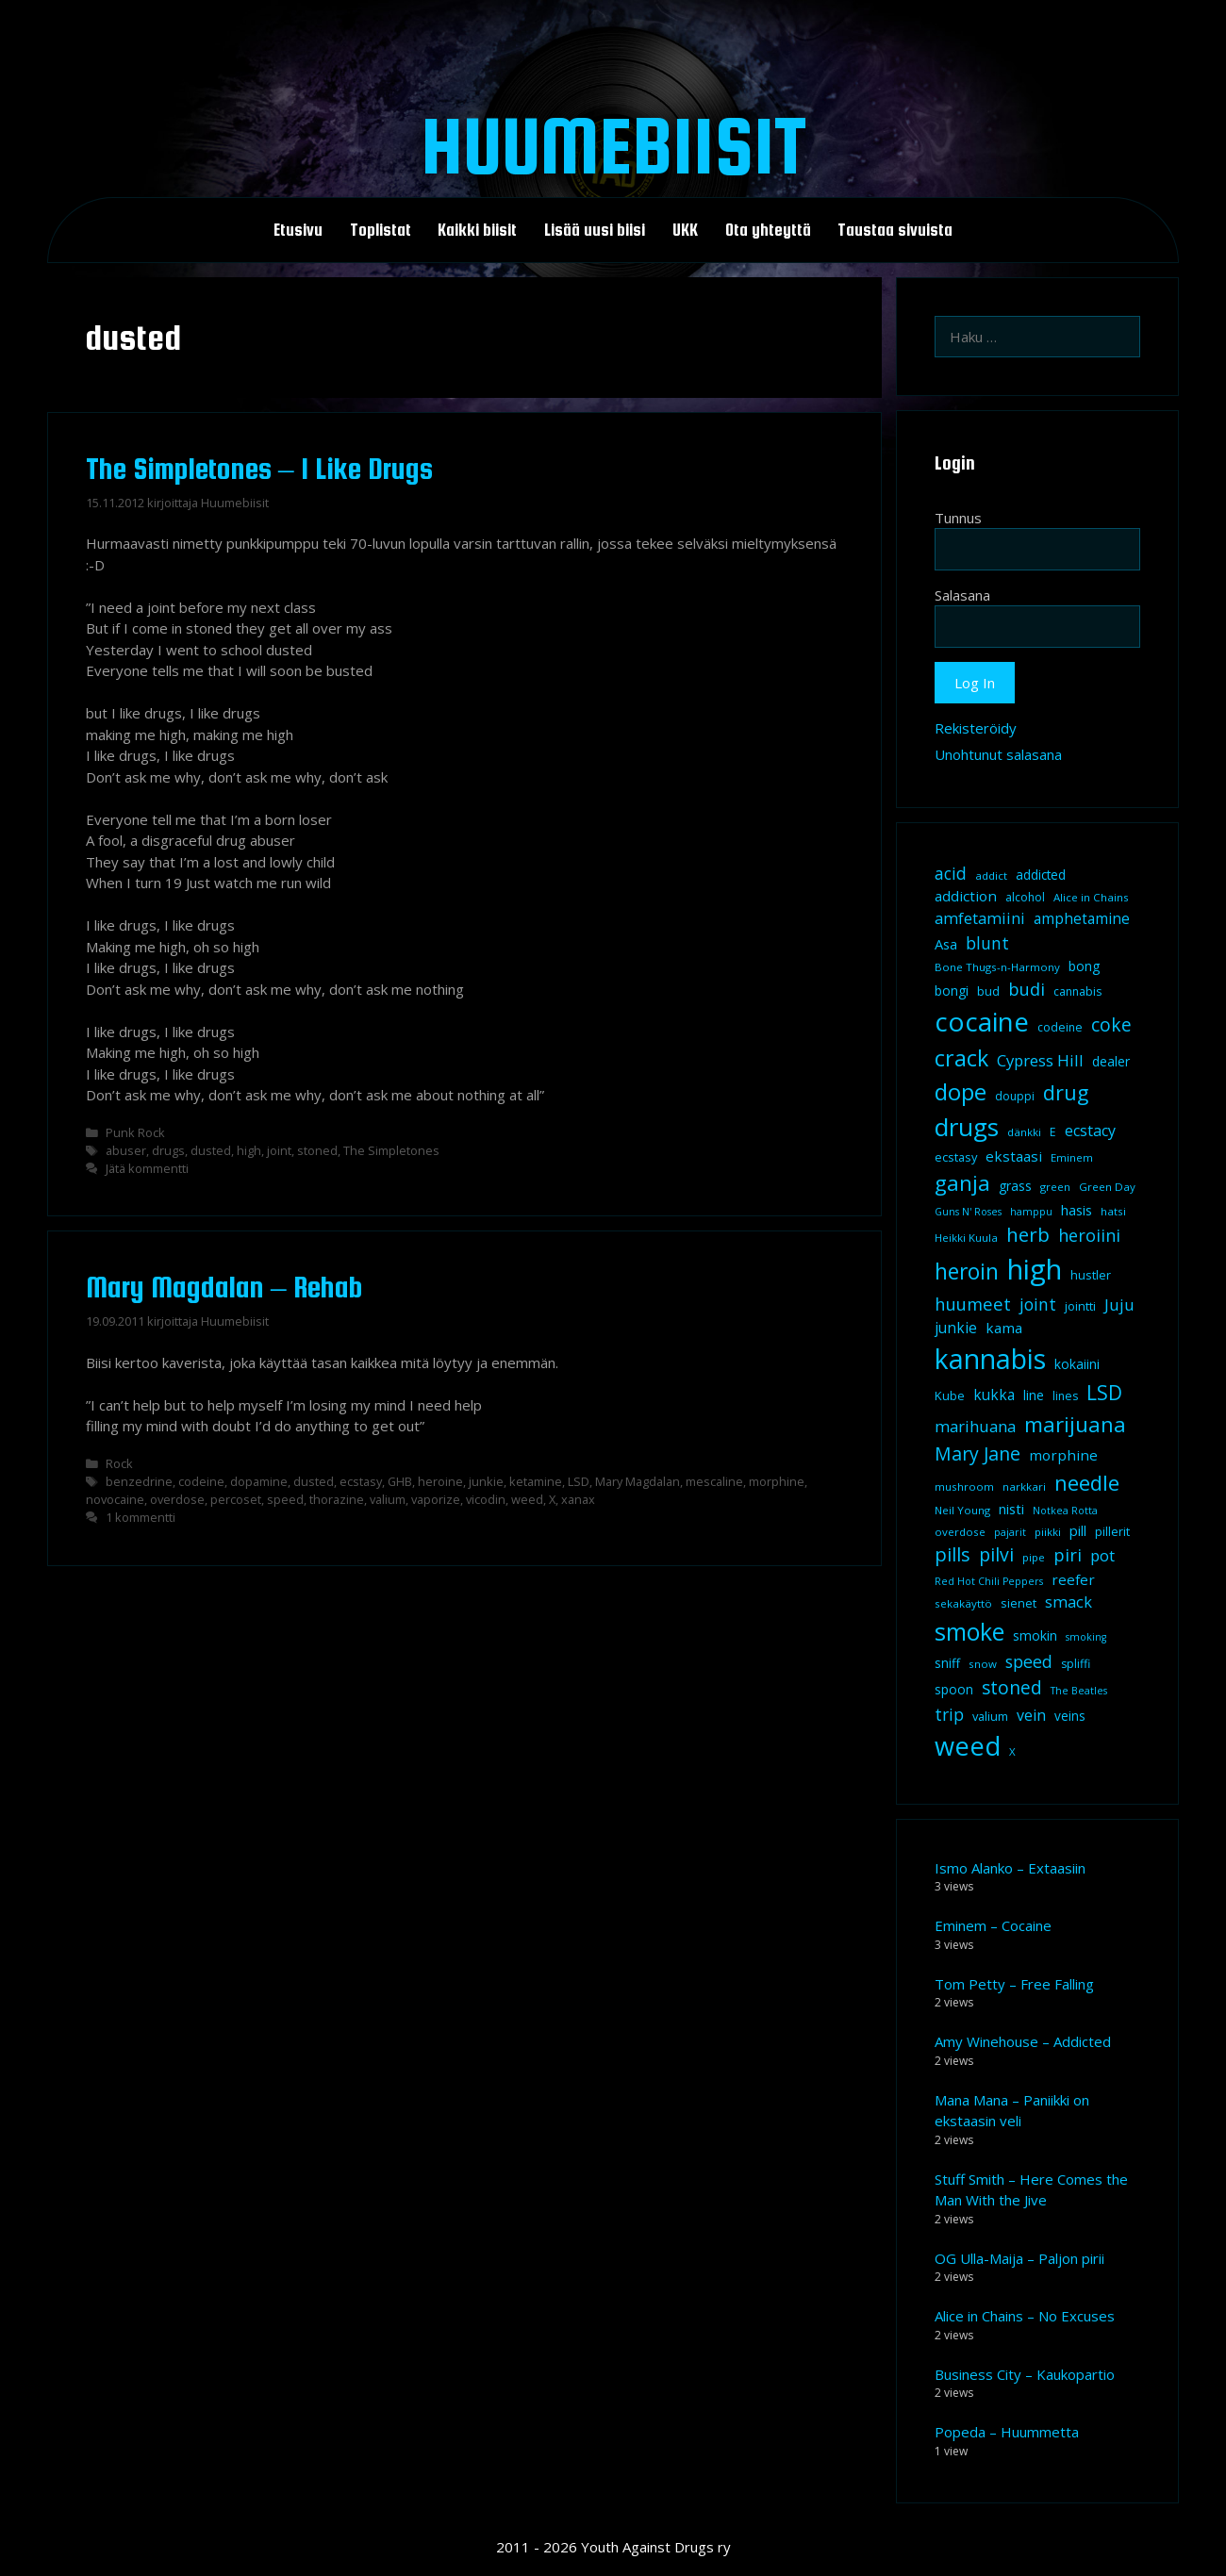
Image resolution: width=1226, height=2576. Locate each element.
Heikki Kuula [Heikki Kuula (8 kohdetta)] (966, 1237)
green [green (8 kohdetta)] (1055, 1187)
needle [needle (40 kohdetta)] (1086, 1482)
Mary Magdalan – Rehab (224, 1287)
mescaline (714, 1481)
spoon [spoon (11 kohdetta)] (954, 1689)
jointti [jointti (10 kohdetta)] (1080, 1305)
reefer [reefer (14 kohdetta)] (1073, 1579)
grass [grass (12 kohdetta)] (1015, 1186)
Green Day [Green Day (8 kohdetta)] (1107, 1187)
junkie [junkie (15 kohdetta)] (956, 1327)
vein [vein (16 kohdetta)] (1031, 1715)
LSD (578, 1481)
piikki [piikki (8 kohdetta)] (1048, 1532)
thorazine (336, 1499)
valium (388, 1499)
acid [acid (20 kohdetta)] (951, 873)
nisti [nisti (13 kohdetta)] (1011, 1508)
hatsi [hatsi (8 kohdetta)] (1113, 1211)
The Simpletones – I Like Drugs (259, 469)
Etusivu (298, 230)
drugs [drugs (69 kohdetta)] (967, 1127)
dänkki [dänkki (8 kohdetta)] (1024, 1132)
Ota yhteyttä (768, 230)
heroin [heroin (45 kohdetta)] (967, 1271)
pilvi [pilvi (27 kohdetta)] (996, 1554)
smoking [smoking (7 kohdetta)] (1086, 1636)
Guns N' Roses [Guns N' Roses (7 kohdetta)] (968, 1211)
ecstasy (361, 1481)
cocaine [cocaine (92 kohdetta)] (982, 1021)
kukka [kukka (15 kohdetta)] (994, 1394)
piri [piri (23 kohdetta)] (1067, 1554)
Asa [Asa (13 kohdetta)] (946, 943)
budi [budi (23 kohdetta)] (1026, 988)
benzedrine (139, 1481)
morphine (776, 1481)
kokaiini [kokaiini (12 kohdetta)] (1077, 1364)
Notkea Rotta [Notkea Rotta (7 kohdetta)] (1065, 1510)
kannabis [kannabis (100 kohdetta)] (990, 1359)
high (249, 1150)
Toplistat (380, 230)
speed (285, 1499)
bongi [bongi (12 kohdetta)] (952, 990)
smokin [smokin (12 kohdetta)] (1035, 1635)
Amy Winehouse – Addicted (1023, 2041)
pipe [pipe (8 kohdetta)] (1033, 1557)
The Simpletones (391, 1150)
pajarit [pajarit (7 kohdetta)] (1010, 1532)
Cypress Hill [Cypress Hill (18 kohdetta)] (1040, 1060)
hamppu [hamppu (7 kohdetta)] (1031, 1211)
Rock (119, 1463)
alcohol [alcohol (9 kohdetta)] (1025, 897)
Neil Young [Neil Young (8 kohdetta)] (962, 1510)
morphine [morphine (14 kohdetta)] (1063, 1454)
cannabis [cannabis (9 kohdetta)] (1077, 991)
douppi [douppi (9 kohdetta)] (1015, 1096)
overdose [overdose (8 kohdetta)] (960, 1532)
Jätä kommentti (147, 1168)
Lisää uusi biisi (594, 230)
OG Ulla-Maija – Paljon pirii (1019, 2258)
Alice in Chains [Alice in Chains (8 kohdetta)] (1091, 897)
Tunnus (958, 517)
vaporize (435, 1499)
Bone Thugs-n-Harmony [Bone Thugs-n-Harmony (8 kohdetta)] (997, 967)
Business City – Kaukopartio (1025, 2374)
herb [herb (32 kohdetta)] (1028, 1234)
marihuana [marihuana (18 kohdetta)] (975, 1426)
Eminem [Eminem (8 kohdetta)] (1072, 1157)
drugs (168, 1150)
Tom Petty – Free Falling (1014, 1983)
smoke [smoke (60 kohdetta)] (969, 1631)
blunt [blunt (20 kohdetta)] (987, 943)
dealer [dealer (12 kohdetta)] (1111, 1061)
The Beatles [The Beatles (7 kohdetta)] (1079, 1690)
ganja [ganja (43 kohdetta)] (962, 1182)
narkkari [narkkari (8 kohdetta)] (1024, 1486)
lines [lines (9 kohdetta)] (1065, 1396)
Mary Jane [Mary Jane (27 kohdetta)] (977, 1453)
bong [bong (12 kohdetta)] (1084, 966)
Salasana (962, 595)
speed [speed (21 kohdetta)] (1028, 1661)
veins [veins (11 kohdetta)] (1069, 1716)
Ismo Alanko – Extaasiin (1010, 1867)
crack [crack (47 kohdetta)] (961, 1058)
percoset (235, 1499)
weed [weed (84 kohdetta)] (968, 1745)
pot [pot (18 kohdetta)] (1102, 1555)
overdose (177, 1499)
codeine (201, 1481)
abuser (126, 1150)
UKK (685, 230)
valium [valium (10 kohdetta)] (990, 1716)
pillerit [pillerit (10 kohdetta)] (1112, 1531)
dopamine (259, 1481)
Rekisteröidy (976, 727)
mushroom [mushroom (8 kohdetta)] (964, 1486)
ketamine (535, 1481)
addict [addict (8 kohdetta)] (991, 875)
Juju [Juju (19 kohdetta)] (1119, 1304)
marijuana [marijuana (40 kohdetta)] (1075, 1424)
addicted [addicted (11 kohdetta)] (1041, 875)
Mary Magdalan (637, 1481)
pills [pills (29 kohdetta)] (952, 1554)
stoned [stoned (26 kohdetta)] (1012, 1687)
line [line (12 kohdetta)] (1033, 1395)
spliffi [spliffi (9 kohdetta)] (1075, 1664)
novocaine (115, 1499)
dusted (211, 1150)
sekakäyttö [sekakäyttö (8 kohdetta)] (963, 1603)
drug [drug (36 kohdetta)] (1065, 1092)
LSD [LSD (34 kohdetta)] (1104, 1392)
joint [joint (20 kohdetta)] (1037, 1304)
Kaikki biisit (477, 230)
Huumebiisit (613, 145)
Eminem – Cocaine (993, 1925)
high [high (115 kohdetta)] (1034, 1269)
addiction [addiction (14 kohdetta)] (966, 895)
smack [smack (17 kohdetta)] (1068, 1601)
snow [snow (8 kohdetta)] (983, 1664)
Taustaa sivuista (895, 230)
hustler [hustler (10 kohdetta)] (1090, 1274)
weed (527, 1499)
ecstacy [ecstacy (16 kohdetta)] (1090, 1130)
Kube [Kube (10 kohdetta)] (950, 1395)
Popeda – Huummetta (1007, 2431)
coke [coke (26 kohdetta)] (1111, 1024)
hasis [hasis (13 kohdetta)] (1076, 1209)
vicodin (485, 1499)
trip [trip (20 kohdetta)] (949, 1714)
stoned (317, 1150)
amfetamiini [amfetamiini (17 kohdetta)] (980, 918)
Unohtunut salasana (998, 754)
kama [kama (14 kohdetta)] (1004, 1327)
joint (279, 1150)
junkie (486, 1481)
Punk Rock (135, 1132)
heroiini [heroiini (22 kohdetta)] (1089, 1235)
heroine (440, 1481)
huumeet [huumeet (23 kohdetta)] (973, 1303)
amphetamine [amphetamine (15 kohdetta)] (1082, 918)
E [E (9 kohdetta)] (1053, 1132)
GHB (400, 1481)
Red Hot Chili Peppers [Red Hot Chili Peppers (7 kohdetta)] (989, 1581)
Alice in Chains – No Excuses (1025, 2315)
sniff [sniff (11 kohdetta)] (947, 1663)
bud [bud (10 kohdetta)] (988, 991)
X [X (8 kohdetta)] (1012, 1751)
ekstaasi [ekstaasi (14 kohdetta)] (1014, 1156)
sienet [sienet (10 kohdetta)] (1018, 1602)
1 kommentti (140, 1517)
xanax (578, 1499)
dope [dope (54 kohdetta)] (960, 1091)
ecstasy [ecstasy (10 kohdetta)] (956, 1156)
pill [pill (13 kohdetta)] (1077, 1530)
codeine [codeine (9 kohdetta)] (1060, 1027)
